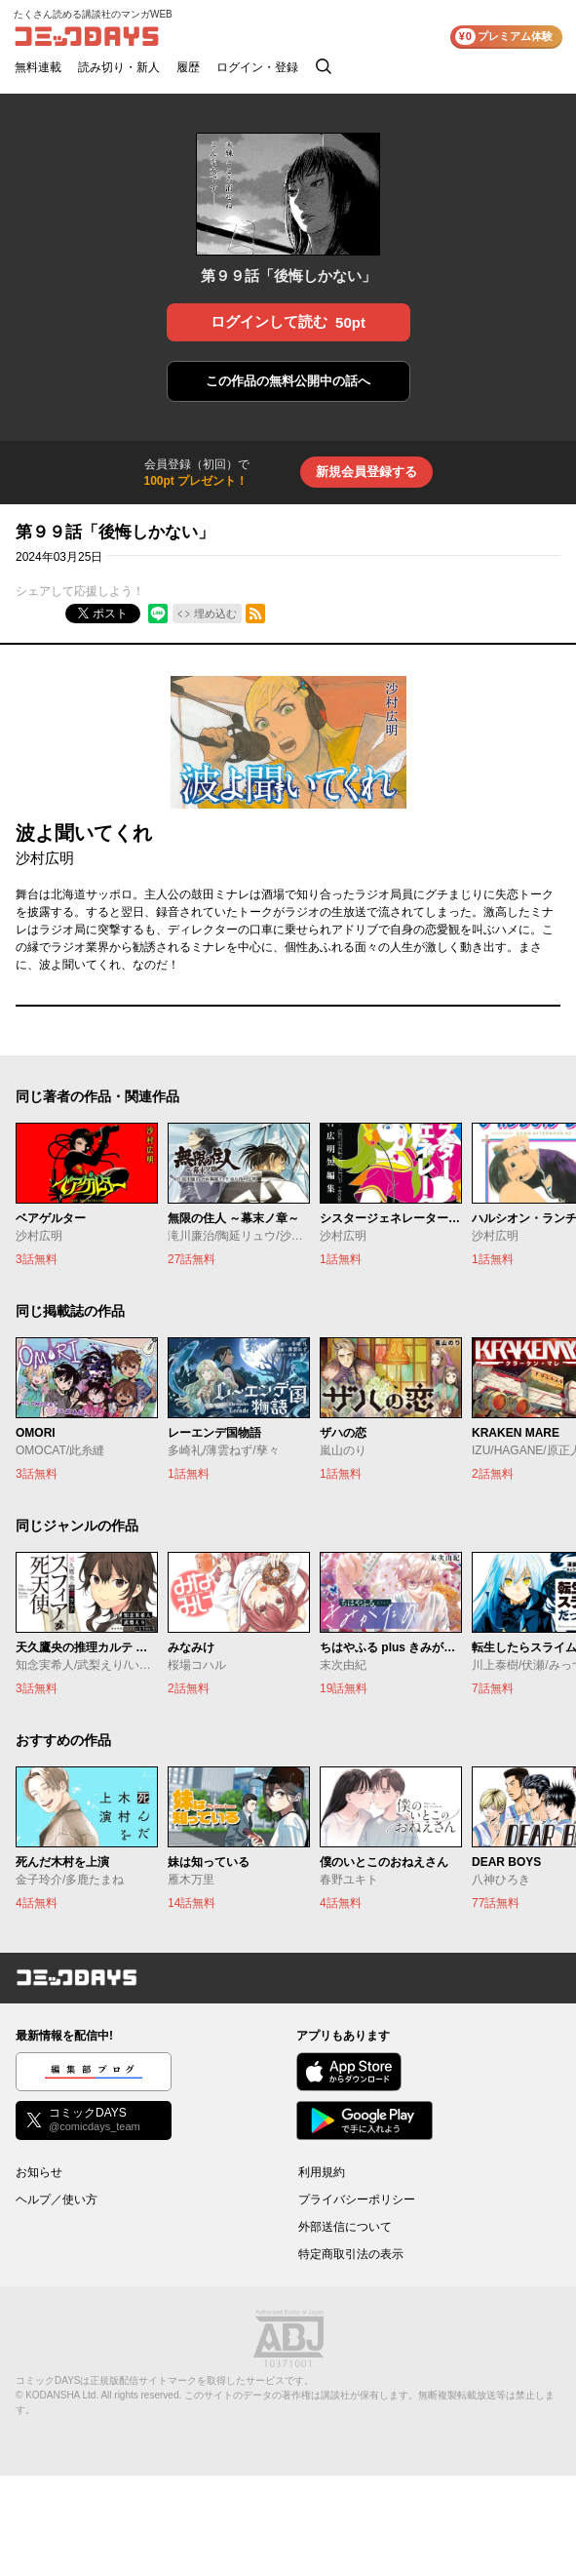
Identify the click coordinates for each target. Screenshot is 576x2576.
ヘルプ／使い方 (56, 2199)
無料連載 (38, 67)
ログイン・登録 (257, 67)
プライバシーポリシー (356, 2199)
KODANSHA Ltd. (61, 2395)
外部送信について (345, 2227)
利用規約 (321, 2172)
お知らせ (39, 2172)
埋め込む (215, 613)
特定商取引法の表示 (350, 2254)
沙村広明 (45, 858)
